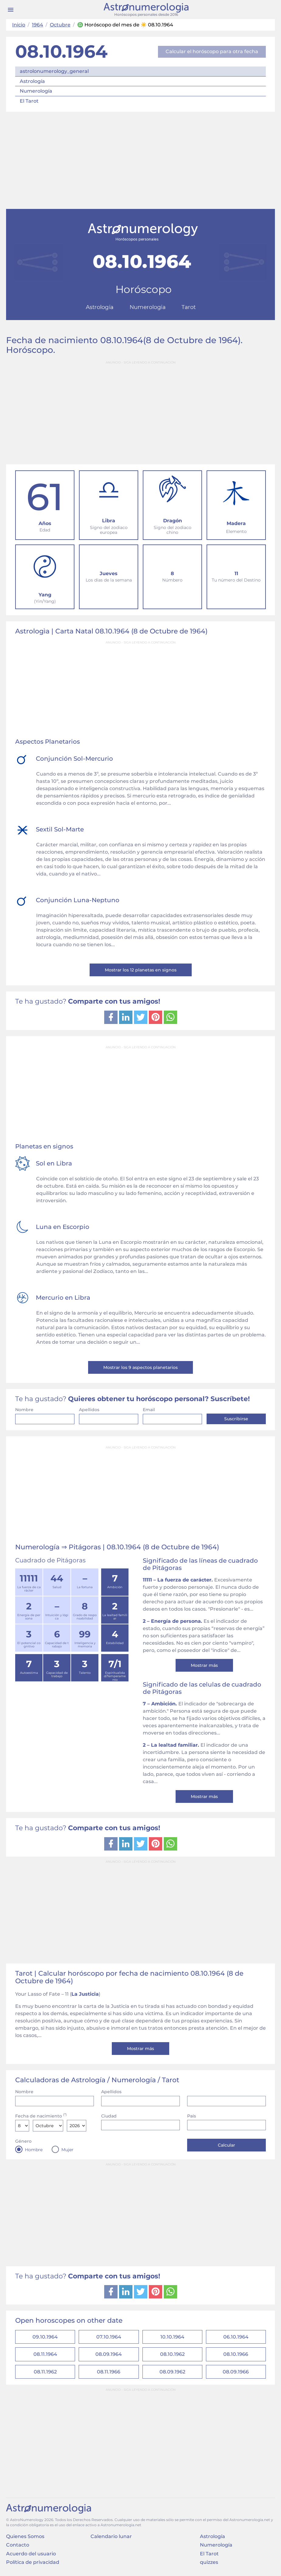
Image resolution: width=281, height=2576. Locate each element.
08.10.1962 (172, 2355)
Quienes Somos (25, 2538)
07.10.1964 (108, 2337)
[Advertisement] (140, 160)
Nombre (24, 1409)
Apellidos (89, 1409)
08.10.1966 (235, 2355)
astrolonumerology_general (54, 71)
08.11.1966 (108, 2373)
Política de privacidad (32, 2564)
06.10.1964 (235, 2337)
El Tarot (29, 101)
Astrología (32, 81)
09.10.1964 (45, 2337)
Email (149, 1409)
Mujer (67, 2149)
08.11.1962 (45, 2373)
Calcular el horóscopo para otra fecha (212, 51)
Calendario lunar (111, 2538)
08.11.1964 (45, 2355)
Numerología (36, 91)
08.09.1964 (108, 2355)
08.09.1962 (172, 2373)
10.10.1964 (172, 2337)
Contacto (17, 2546)
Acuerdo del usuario (31, 2555)
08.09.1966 (236, 2373)
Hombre (34, 2149)
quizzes (209, 2564)
